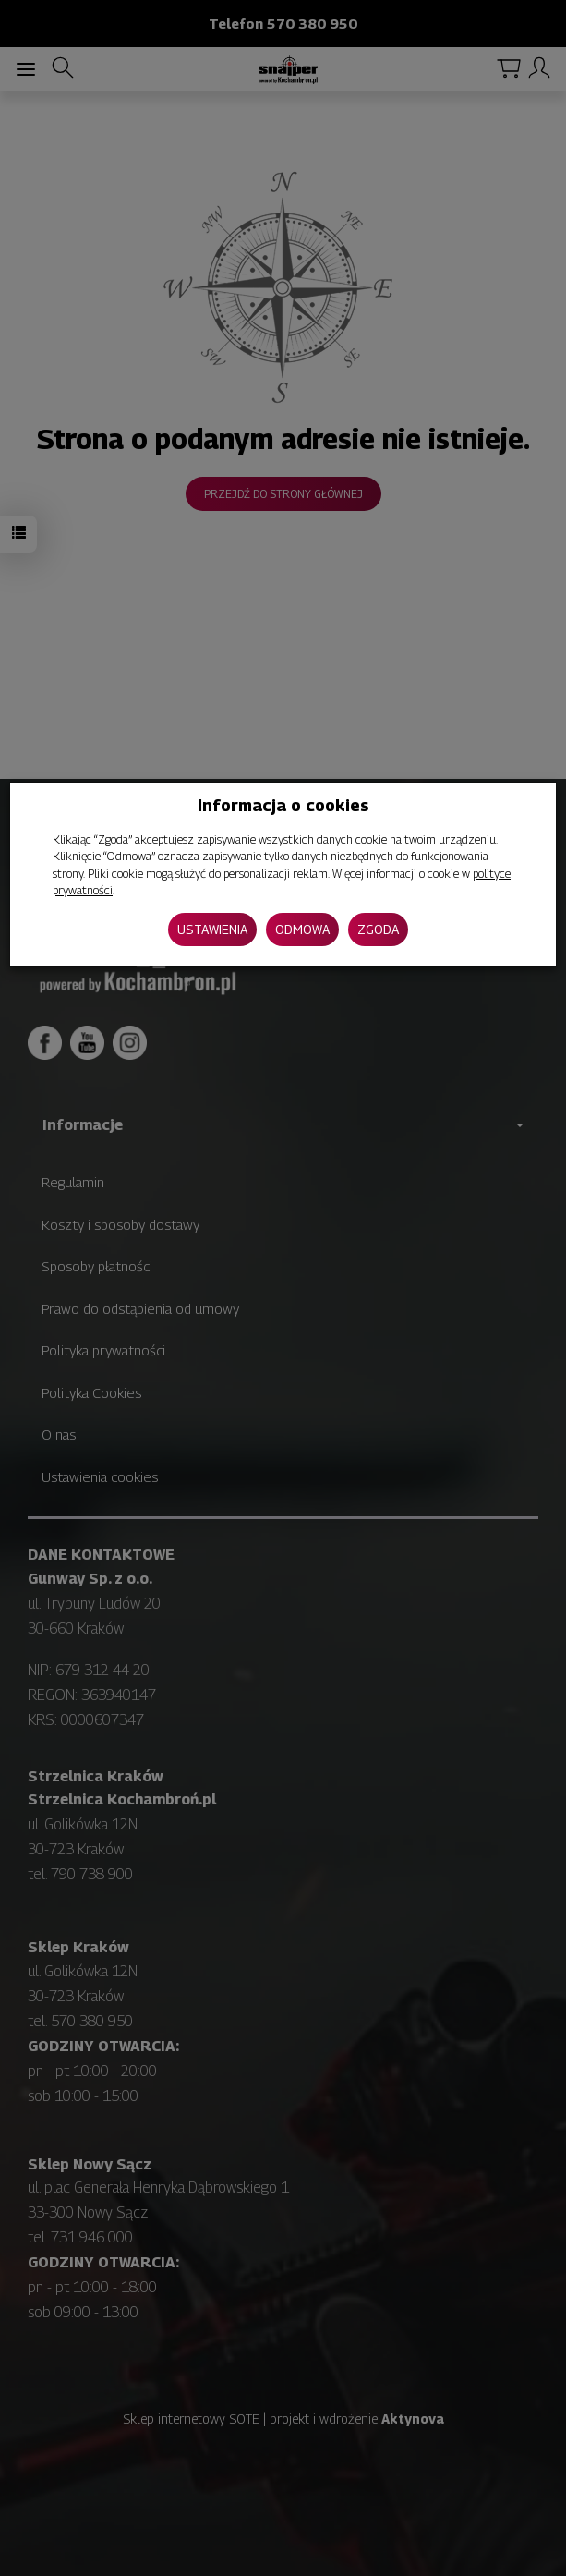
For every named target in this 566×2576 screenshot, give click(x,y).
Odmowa (302, 929)
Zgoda (378, 929)
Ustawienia (212, 929)
